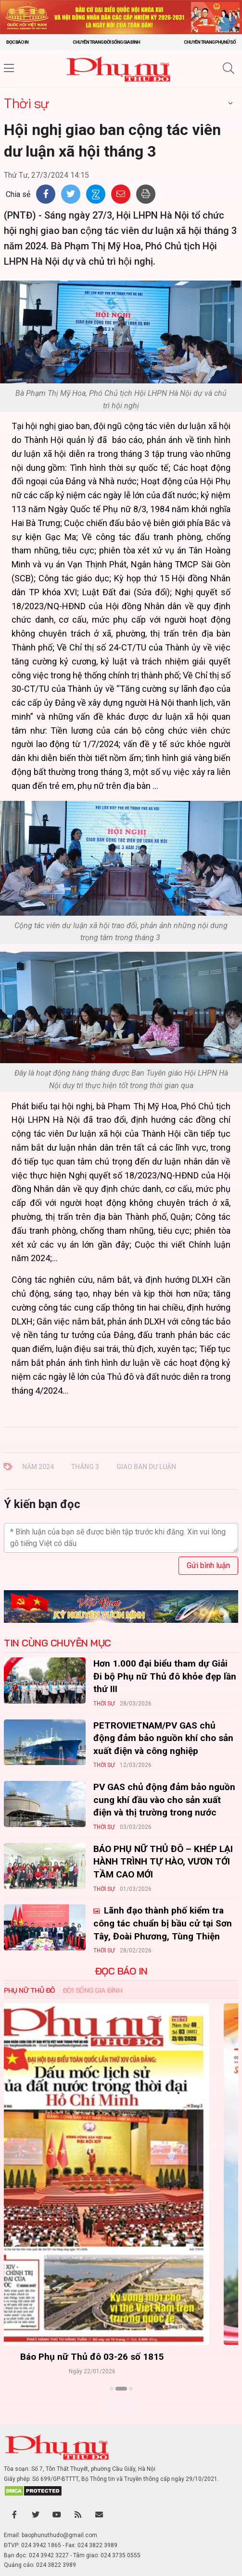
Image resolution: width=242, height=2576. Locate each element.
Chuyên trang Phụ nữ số (210, 42)
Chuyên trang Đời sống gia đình (106, 42)
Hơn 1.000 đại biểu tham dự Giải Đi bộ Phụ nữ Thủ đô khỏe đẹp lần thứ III (164, 1676)
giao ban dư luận (146, 1467)
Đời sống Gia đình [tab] (93, 1990)
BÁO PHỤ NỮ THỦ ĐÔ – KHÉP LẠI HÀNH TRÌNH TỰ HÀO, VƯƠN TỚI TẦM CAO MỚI (163, 1861)
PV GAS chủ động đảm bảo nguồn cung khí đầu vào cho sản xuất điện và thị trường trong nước (164, 1799)
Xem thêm (121, 2405)
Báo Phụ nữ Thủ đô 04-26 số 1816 (121, 2356)
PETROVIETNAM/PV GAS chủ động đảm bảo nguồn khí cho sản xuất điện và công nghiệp (163, 1738)
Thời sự (26, 103)
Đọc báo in (17, 42)
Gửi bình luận (208, 1565)
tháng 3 (85, 1467)
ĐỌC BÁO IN (121, 1971)
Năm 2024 (38, 1467)
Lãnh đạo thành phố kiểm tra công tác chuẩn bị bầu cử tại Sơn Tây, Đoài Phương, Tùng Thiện (162, 1923)
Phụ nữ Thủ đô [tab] (29, 1990)
